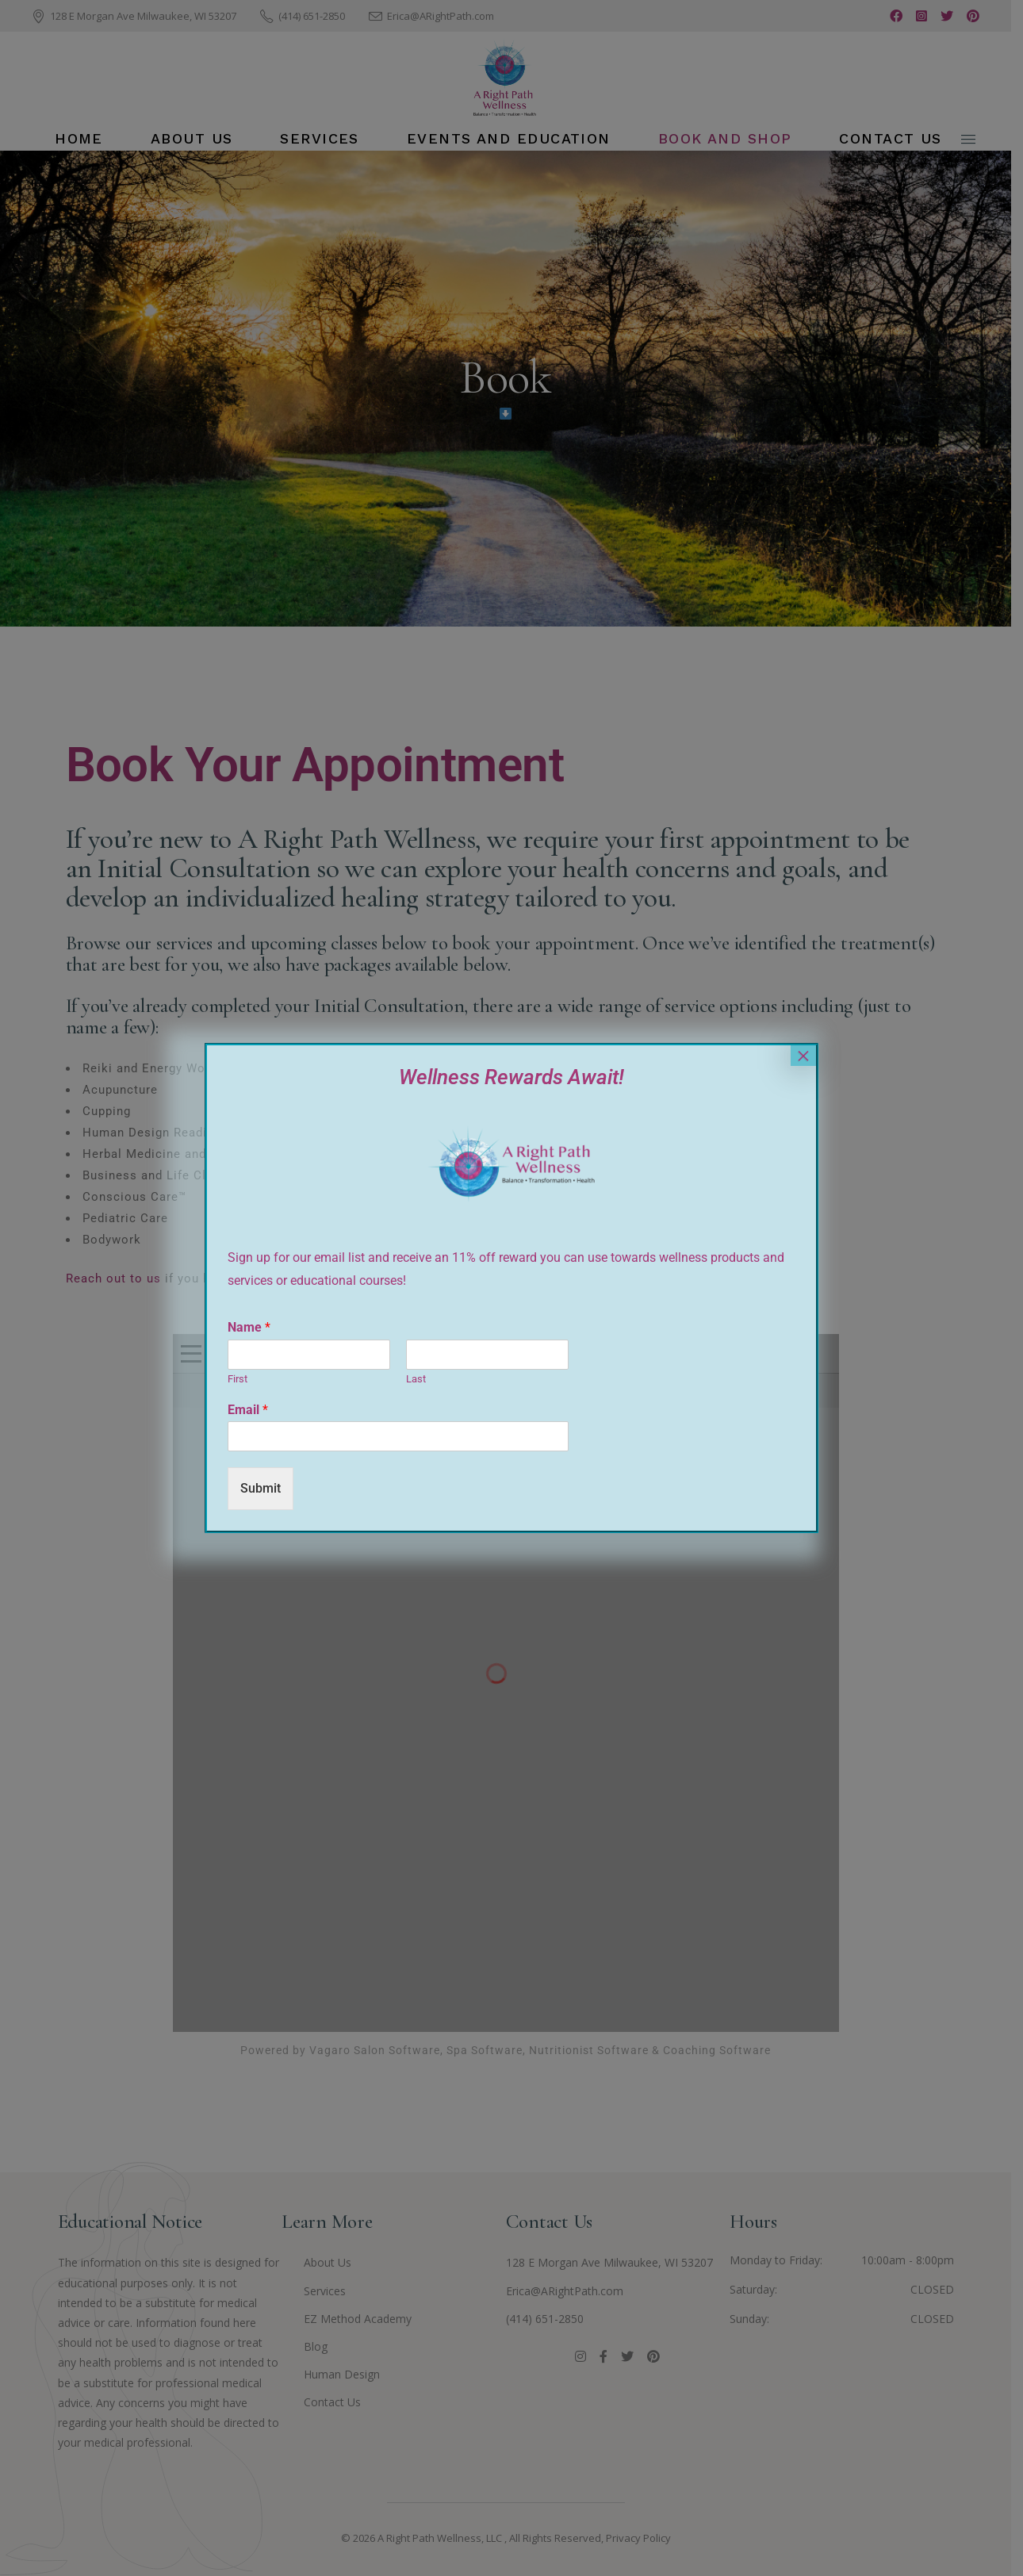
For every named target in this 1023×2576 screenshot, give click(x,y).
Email (248, 1409)
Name (249, 1327)
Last (416, 1379)
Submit (260, 1488)
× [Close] (803, 1055)
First (237, 1379)
